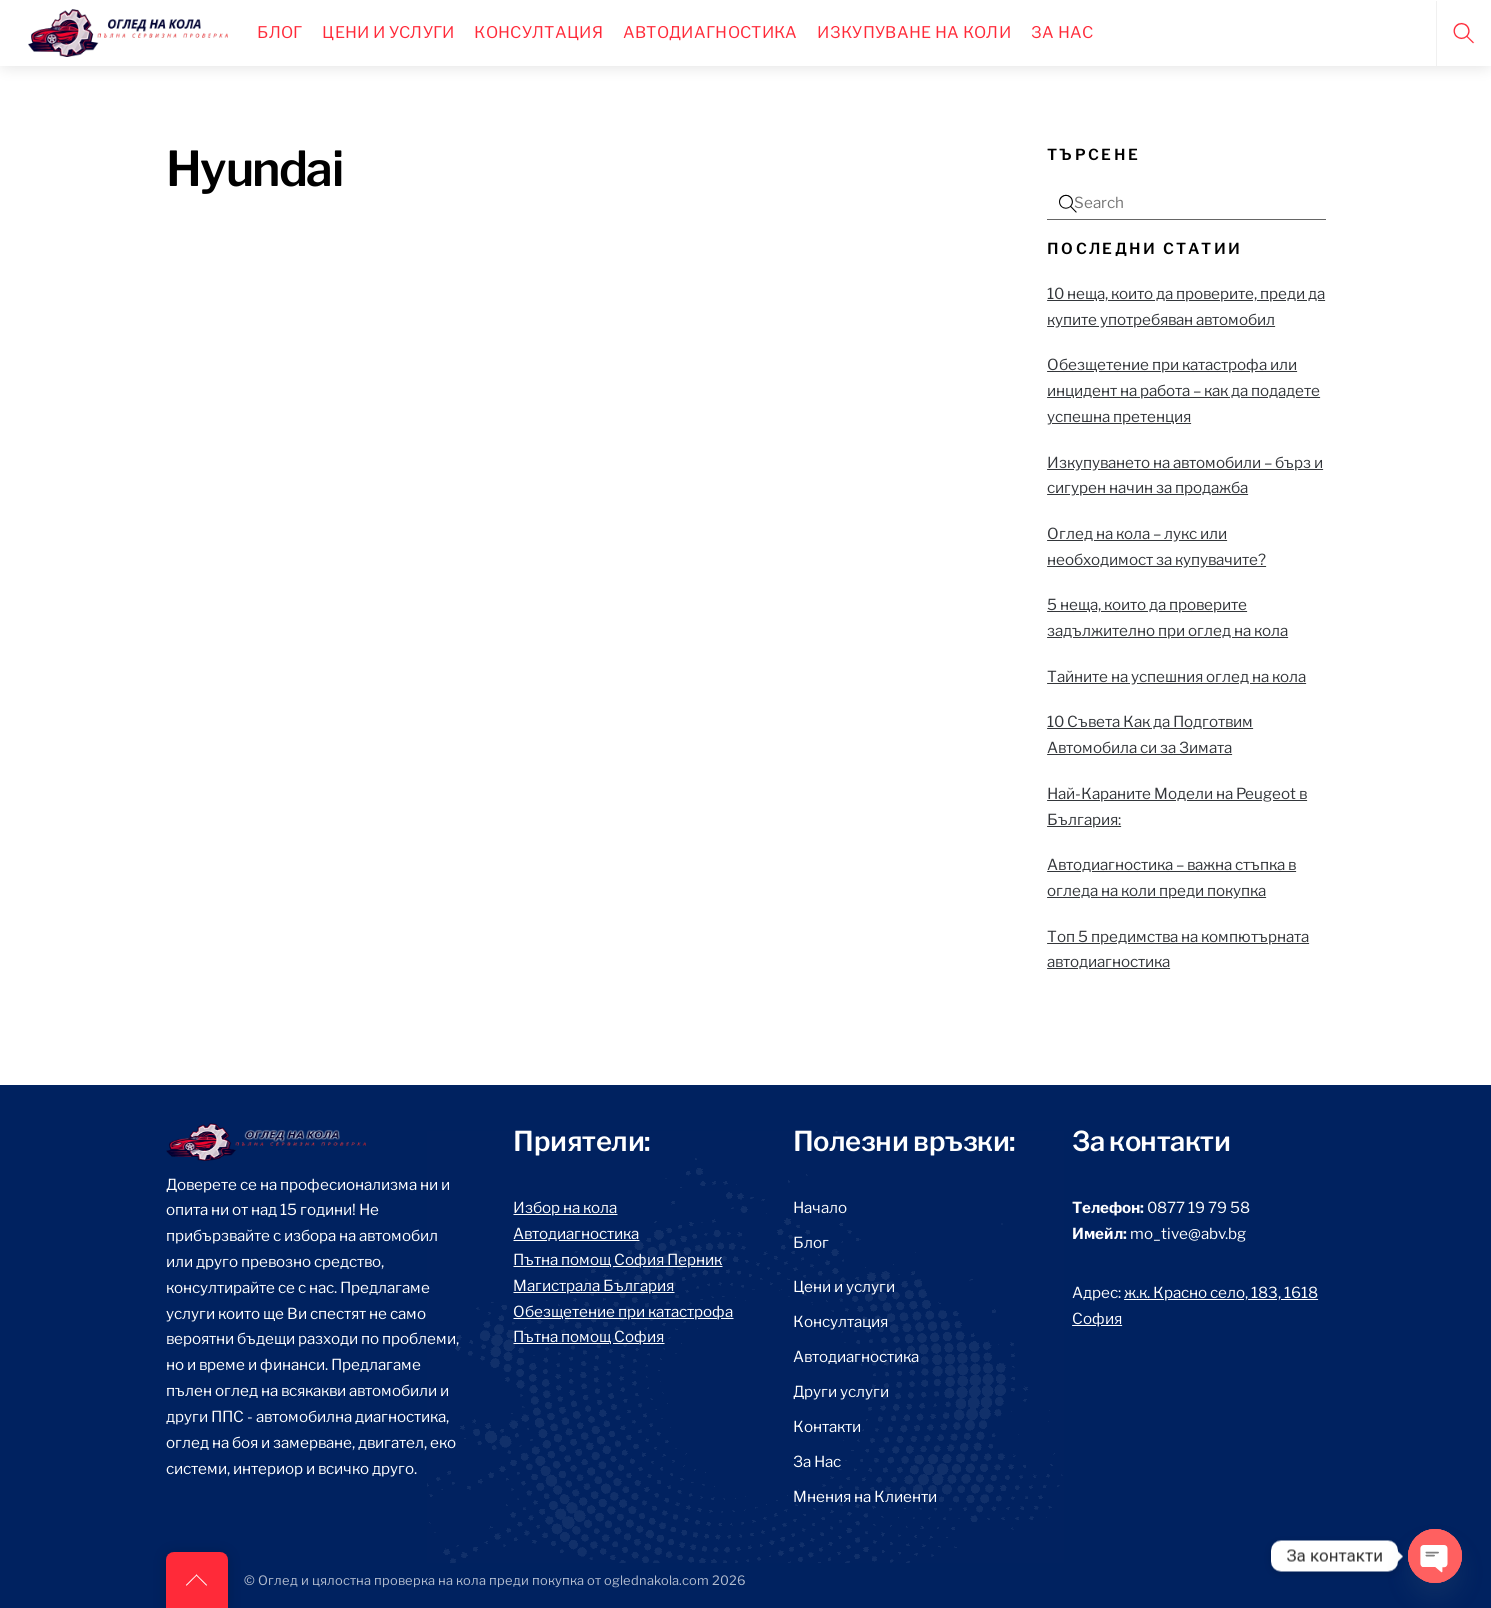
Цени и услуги (844, 1286)
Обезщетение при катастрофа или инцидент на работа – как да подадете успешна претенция (1183, 390)
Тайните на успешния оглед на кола (1176, 676)
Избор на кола (565, 1207)
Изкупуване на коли (914, 32)
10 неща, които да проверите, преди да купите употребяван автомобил (1186, 306)
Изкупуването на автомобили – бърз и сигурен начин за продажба (1185, 475)
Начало (820, 1207)
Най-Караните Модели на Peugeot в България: (1177, 806)
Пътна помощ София (588, 1336)
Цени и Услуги (388, 32)
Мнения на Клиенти (865, 1496)
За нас (1062, 32)
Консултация (538, 32)
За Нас (817, 1461)
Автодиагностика (710, 32)
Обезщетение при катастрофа (623, 1311)
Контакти (827, 1426)
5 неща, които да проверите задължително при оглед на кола (1167, 617)
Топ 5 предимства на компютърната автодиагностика (1178, 949)
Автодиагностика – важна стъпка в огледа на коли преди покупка (1171, 877)
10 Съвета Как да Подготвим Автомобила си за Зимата (1150, 734)
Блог (279, 32)
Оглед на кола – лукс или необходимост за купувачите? (1156, 546)
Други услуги (841, 1391)
